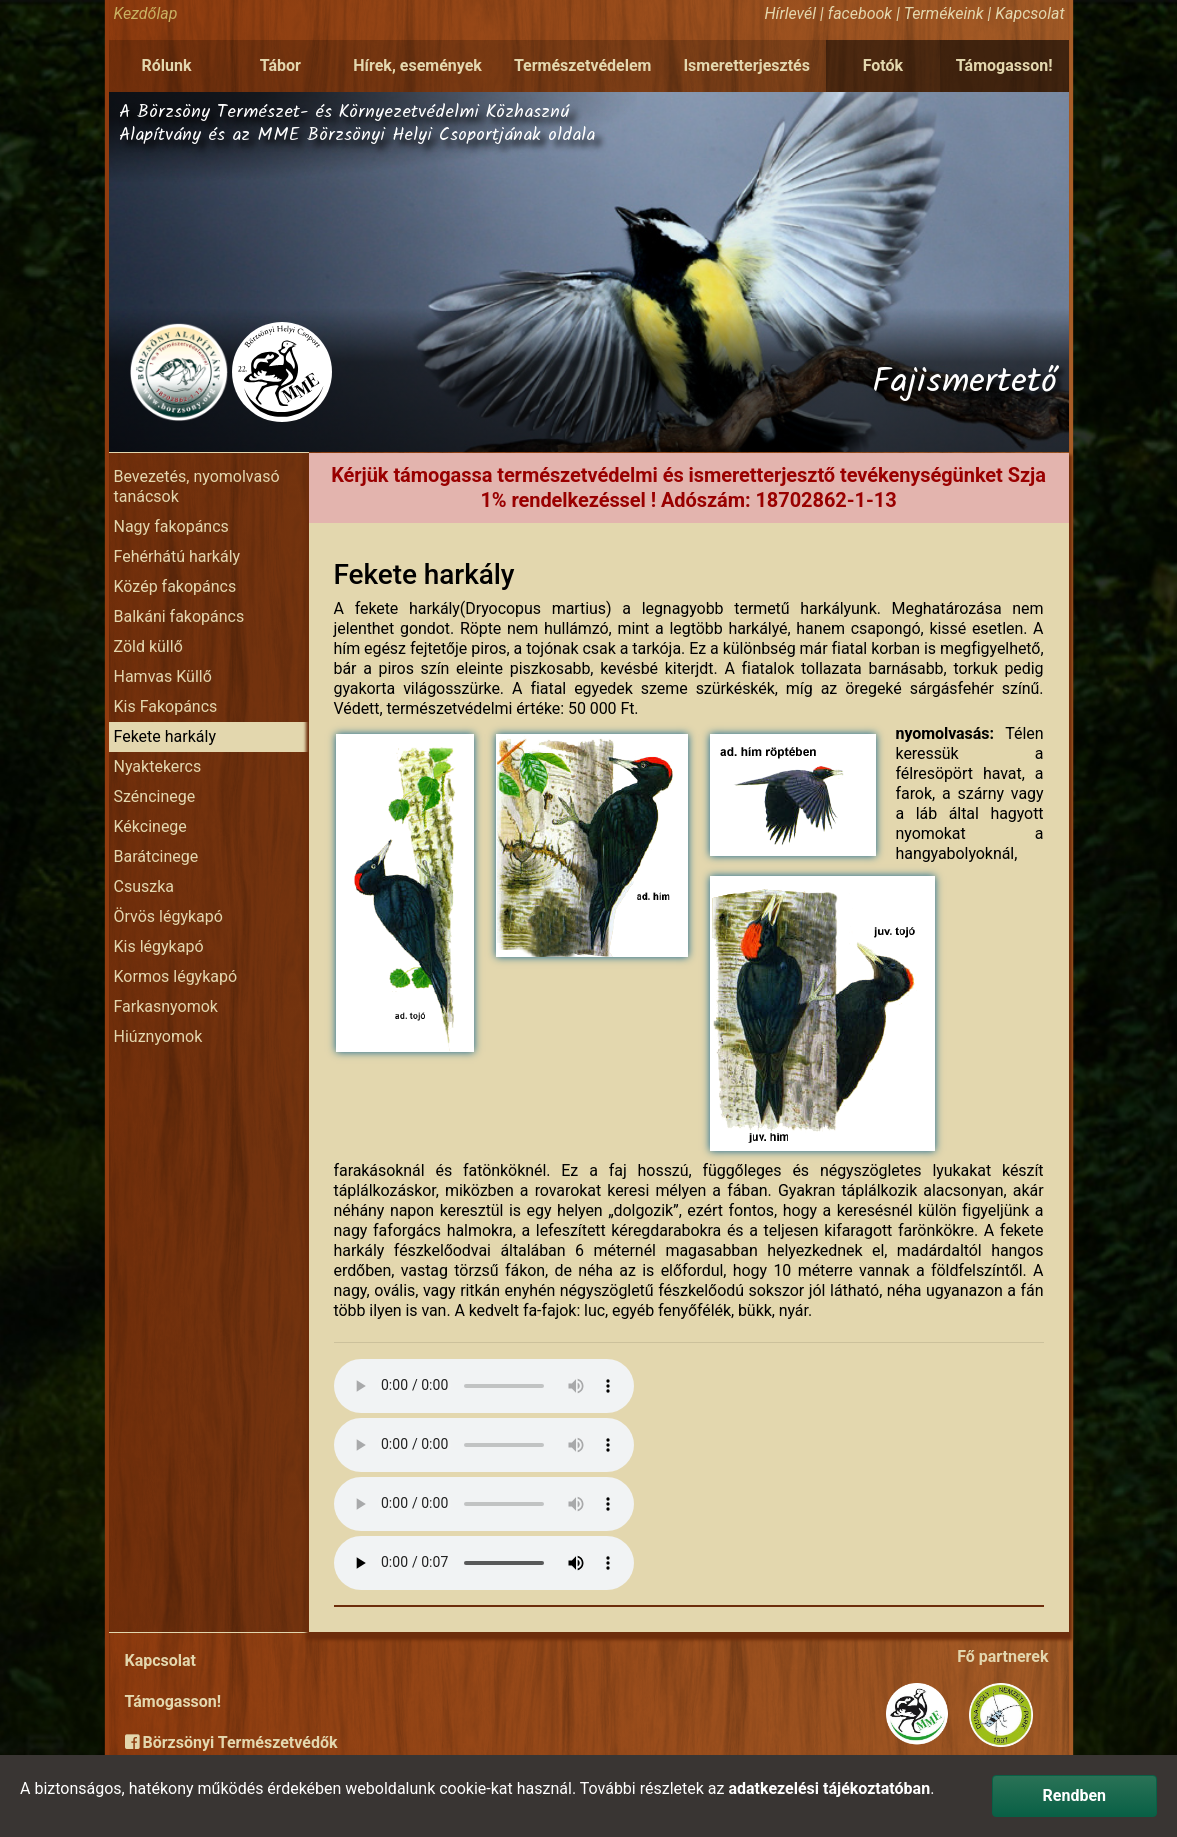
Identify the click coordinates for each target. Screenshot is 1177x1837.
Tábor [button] (280, 65)
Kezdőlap (146, 13)
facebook (860, 13)
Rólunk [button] (166, 65)
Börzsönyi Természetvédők (231, 1742)
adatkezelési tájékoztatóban (829, 1788)
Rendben (1074, 1795)
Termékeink (944, 13)
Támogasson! (1004, 65)
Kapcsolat (1029, 13)
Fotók (883, 65)
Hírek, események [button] (417, 65)
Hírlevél (790, 13)
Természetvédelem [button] (583, 65)
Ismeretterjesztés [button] (746, 65)
